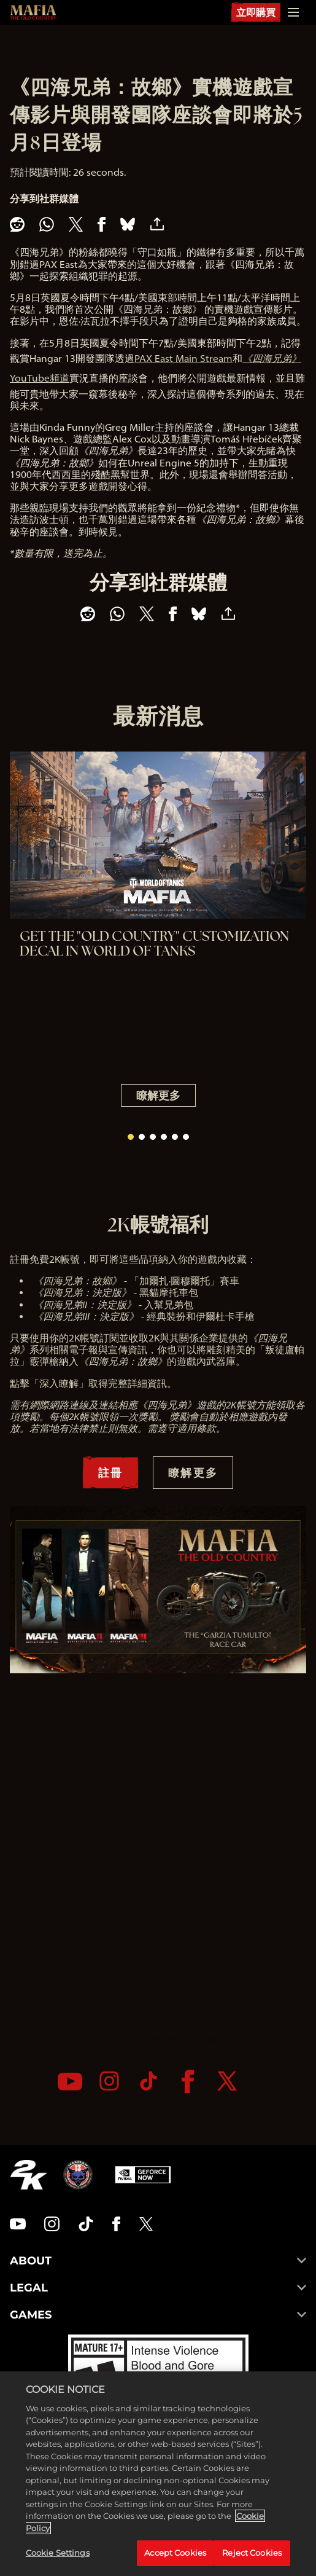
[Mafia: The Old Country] (33, 12)
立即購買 (256, 12)
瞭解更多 (158, 1095)
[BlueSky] (127, 224)
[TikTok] (148, 2081)
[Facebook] (187, 2082)
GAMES (158, 2314)
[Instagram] (109, 2081)
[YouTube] (70, 2082)
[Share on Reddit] (17, 224)
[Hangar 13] (78, 2174)
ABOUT (158, 2260)
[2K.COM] (28, 2174)
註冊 (110, 1472)
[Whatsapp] (46, 224)
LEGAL (158, 2287)
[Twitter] (227, 2081)
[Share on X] (76, 224)
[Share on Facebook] (102, 224)
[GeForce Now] (143, 2174)
